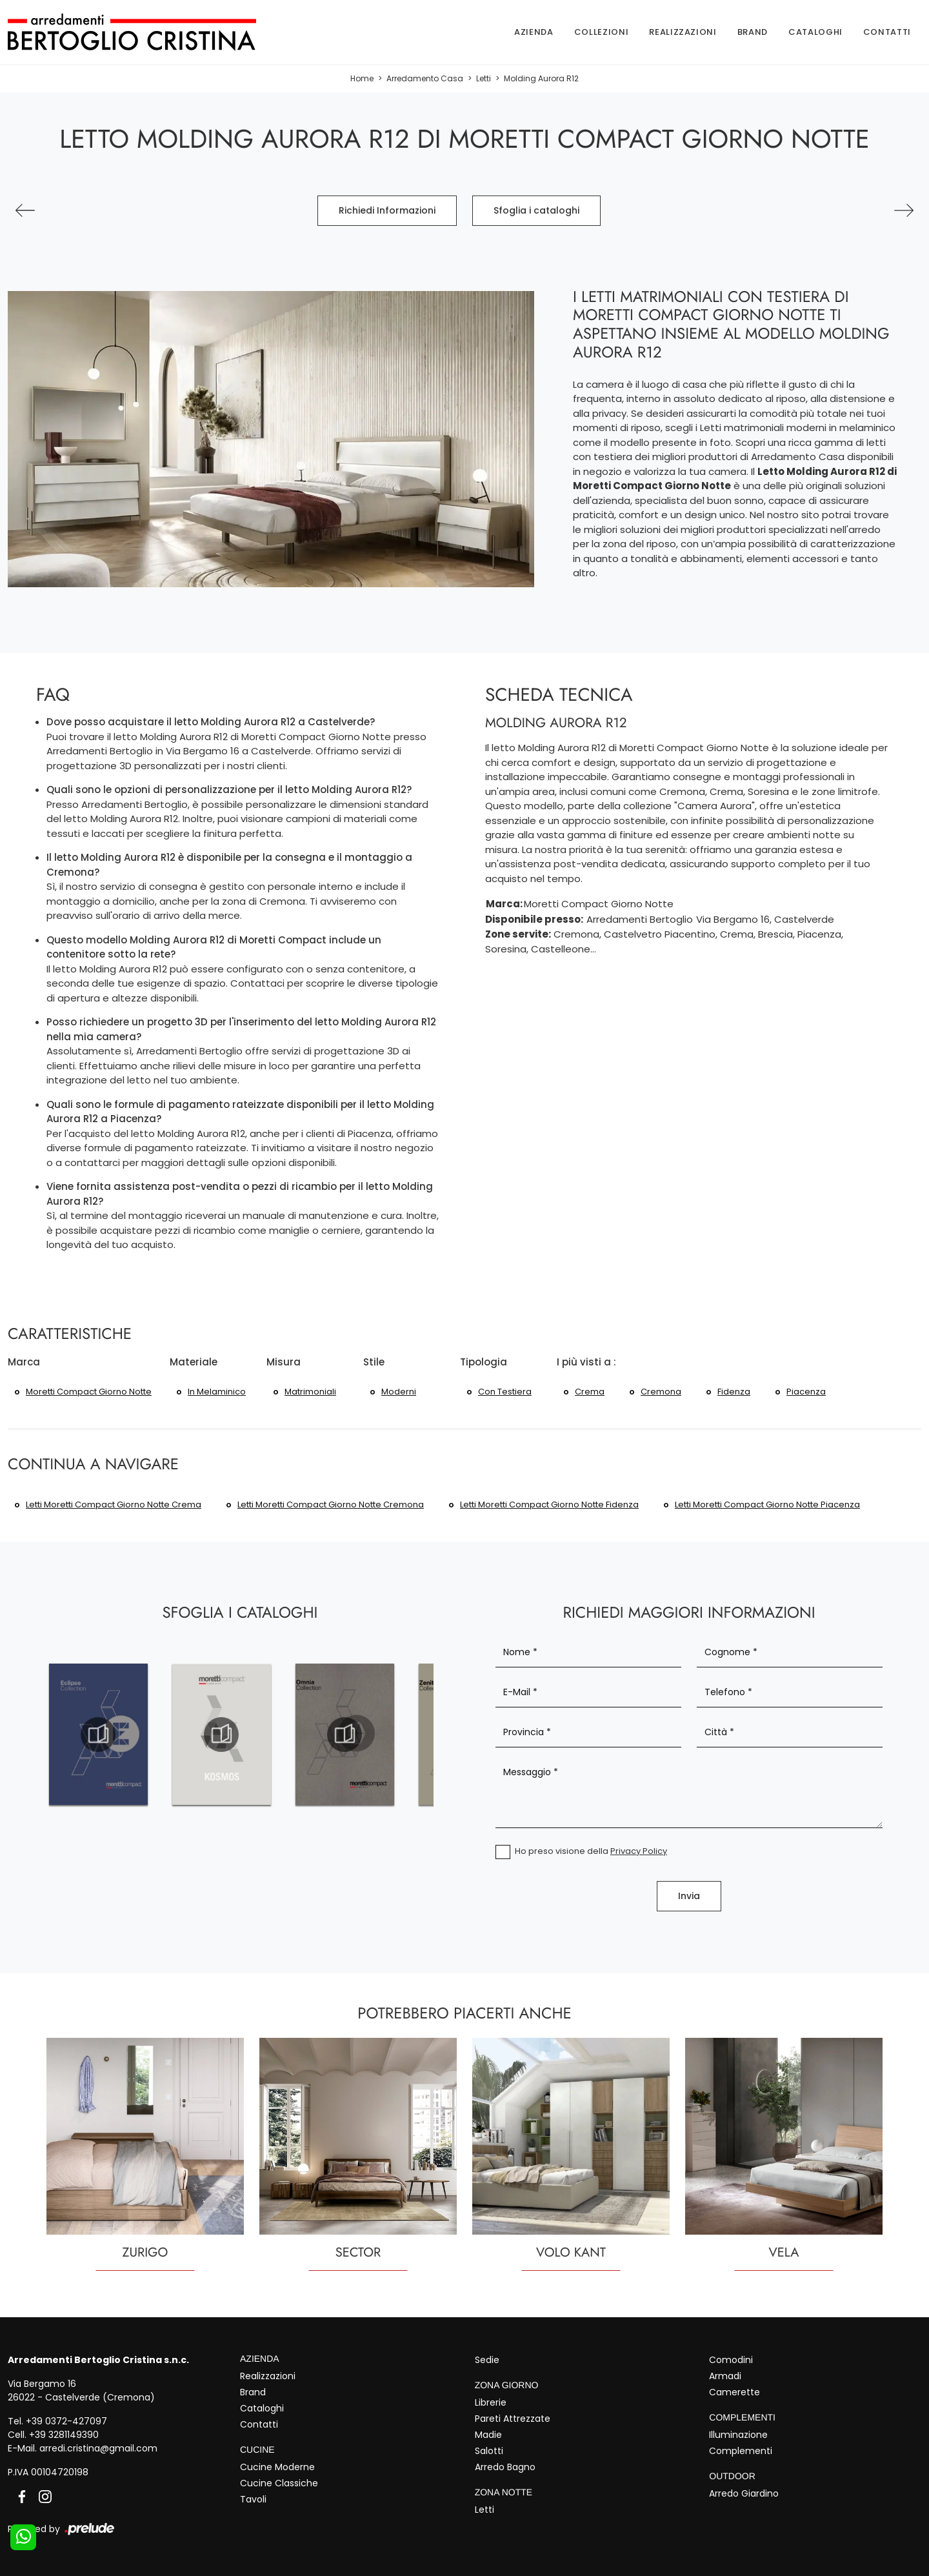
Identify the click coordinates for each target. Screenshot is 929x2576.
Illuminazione (738, 2434)
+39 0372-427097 (66, 2421)
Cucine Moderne (277, 2466)
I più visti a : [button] (586, 1362)
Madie (488, 2434)
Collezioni (601, 32)
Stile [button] (374, 1362)
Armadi (725, 2376)
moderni (398, 1391)
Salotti (489, 2450)
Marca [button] (24, 1362)
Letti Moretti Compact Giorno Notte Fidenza (549, 1504)
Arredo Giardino (744, 2493)
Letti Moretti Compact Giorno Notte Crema (113, 1504)
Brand (752, 32)
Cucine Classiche (279, 2483)
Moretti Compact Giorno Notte (89, 1391)
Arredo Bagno (505, 2466)
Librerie (490, 2402)
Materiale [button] (193, 1362)
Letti (483, 78)
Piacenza (806, 1391)
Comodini (731, 2359)
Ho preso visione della (591, 1851)
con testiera (505, 1391)
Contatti (887, 32)
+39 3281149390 (64, 2434)
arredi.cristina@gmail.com (98, 2448)
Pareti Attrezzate (512, 2418)
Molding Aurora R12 (541, 78)
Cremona (661, 1391)
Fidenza (733, 1391)
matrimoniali (310, 1391)
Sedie (487, 2359)
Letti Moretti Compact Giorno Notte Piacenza (767, 1504)
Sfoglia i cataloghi (536, 210)
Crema (589, 1391)
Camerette (734, 2392)
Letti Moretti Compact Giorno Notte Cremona (330, 1504)
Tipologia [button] (483, 1362)
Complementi (740, 2450)
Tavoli (253, 2499)
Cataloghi (815, 32)
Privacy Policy (638, 1851)
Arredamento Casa (424, 78)
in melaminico (217, 1391)
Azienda (534, 32)
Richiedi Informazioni (387, 210)
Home (362, 78)
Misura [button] (283, 1362)
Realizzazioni (682, 32)
